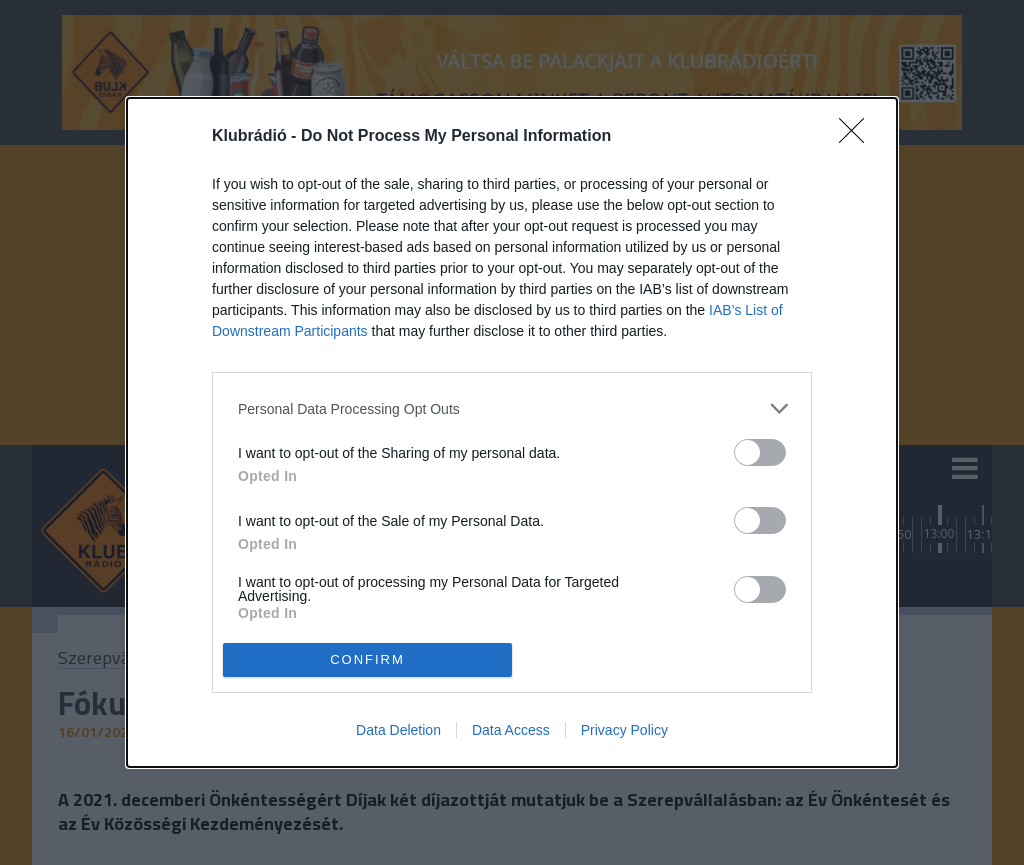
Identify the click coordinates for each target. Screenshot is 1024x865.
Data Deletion (398, 730)
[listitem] (512, 408)
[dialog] (512, 432)
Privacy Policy (624, 730)
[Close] (858, 137)
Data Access (511, 730)
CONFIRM (367, 658)
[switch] (760, 452)
